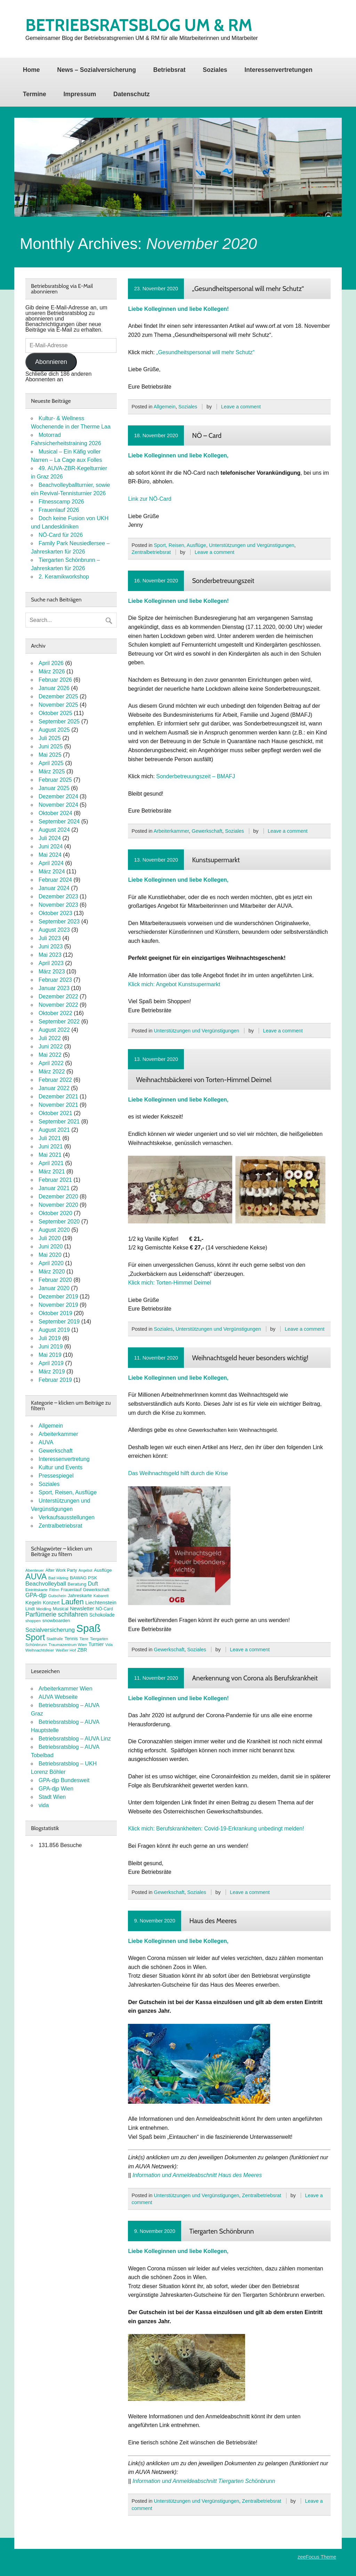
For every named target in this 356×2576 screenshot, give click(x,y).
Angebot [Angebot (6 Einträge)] (85, 1570)
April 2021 (51, 1163)
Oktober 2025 (55, 713)
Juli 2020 (50, 1238)
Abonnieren (51, 361)
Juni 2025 (51, 746)
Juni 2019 (51, 1346)
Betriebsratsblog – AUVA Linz (75, 1739)
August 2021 (54, 1130)
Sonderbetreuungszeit (223, 580)
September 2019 (59, 1321)
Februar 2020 (55, 1280)
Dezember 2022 (58, 996)
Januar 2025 (54, 788)
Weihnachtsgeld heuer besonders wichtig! (250, 1358)
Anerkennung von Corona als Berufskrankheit (255, 1678)
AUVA (46, 1442)
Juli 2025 (50, 738)
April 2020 (51, 1263)
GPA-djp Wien (56, 1789)
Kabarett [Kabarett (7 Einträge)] (101, 1596)
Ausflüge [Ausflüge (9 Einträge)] (103, 1570)
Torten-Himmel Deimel (183, 1283)
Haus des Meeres (212, 1921)
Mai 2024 (50, 855)
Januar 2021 (54, 1188)
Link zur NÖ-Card (149, 499)
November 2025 (58, 705)
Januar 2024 (54, 888)
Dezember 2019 (58, 1296)
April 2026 (51, 663)
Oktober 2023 (55, 913)
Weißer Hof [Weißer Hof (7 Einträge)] (66, 1650)
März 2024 (52, 871)
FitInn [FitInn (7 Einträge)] (54, 1590)
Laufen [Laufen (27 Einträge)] (72, 1602)
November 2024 (58, 805)
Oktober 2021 (55, 1113)
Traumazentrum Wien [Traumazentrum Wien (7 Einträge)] (68, 1645)
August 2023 (54, 930)
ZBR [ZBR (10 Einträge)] (82, 1650)
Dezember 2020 (58, 1196)
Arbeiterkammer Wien (65, 1689)
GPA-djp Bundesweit (64, 1780)
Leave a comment (241, 406)
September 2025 (59, 721)
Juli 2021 (50, 1138)
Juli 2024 (50, 838)
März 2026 (52, 671)
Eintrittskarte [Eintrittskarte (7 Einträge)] (36, 1590)
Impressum (79, 94)
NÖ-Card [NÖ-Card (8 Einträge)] (104, 1608)
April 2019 (51, 1363)
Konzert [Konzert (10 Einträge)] (51, 1602)
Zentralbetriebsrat (151, 552)
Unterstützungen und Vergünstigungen (251, 545)
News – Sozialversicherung (96, 69)
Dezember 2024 (58, 796)
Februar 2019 (55, 1380)
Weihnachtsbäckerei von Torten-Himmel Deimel (204, 1079)
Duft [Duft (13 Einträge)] (93, 1584)
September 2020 (59, 1221)
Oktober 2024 (55, 813)
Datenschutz (131, 94)
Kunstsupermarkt (216, 860)
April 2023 (51, 963)
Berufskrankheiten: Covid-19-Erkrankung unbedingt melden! (230, 1828)
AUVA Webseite (58, 1697)
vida (44, 1805)
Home (31, 69)
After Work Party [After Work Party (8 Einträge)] (61, 1570)
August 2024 (54, 830)
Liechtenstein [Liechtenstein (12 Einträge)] (100, 1602)
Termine (34, 94)
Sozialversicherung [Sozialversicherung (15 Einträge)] (50, 1630)
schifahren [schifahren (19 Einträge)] (73, 1614)
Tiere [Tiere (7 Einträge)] (83, 1639)
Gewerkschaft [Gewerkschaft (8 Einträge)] (96, 1589)
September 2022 (59, 1021)
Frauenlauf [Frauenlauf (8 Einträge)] (71, 1589)
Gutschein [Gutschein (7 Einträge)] (57, 1596)
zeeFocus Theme (317, 2557)
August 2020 (54, 1230)
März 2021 (52, 1171)
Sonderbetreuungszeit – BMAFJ (195, 776)
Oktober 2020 (55, 1213)
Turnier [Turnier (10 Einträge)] (96, 1644)
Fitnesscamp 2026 (61, 502)
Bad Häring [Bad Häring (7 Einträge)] (58, 1578)
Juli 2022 (50, 1038)
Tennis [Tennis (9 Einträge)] (71, 1638)
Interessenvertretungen (278, 69)
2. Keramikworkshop (64, 577)
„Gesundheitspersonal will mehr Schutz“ (248, 288)
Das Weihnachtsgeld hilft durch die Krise (178, 1473)
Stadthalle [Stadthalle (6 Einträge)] (55, 1639)
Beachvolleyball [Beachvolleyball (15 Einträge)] (45, 1583)
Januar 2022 (54, 1088)
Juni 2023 (51, 946)
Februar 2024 (55, 880)
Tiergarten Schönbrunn (221, 2231)
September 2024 (59, 821)
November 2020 (58, 1205)
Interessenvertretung (64, 1459)
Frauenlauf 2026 (59, 510)
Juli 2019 (50, 1338)
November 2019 (58, 1305)
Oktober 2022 (55, 1013)
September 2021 (59, 1121)
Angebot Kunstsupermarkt (188, 984)
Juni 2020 (51, 1246)
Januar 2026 (54, 688)
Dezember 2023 (58, 896)
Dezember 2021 (58, 1096)
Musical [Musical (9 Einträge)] (60, 1608)
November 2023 (58, 905)
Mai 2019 (50, 1355)
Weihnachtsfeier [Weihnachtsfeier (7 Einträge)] (39, 1650)
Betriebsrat (169, 69)
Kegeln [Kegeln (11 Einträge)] (33, 1602)
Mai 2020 (50, 1255)
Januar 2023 (54, 988)
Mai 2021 (50, 1155)
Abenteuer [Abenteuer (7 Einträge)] (34, 1570)
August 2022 (54, 1030)
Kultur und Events (60, 1467)
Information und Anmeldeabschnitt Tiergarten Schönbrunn (203, 2481)
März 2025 (52, 771)
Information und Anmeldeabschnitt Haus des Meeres (197, 2175)
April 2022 (51, 1063)
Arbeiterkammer (171, 831)
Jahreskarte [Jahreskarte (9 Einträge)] (80, 1595)
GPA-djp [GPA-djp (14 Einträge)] (36, 1595)
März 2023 (52, 971)
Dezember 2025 (58, 696)
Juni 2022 (51, 1046)
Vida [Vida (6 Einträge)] (109, 1645)
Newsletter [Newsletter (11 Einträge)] (82, 1608)
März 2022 (52, 1071)
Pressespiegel (56, 1476)
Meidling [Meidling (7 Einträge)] (43, 1609)
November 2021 (58, 1105)
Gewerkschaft (207, 831)
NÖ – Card (206, 435)
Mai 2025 (50, 755)
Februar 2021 (55, 1180)
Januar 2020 (54, 1288)
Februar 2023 (55, 980)
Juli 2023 (50, 938)
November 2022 (58, 1005)
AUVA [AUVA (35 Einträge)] (36, 1576)
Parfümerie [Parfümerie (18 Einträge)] (40, 1614)
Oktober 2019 (55, 1313)
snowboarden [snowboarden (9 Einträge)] (56, 1620)
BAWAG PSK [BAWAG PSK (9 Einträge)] (83, 1577)
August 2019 (54, 1330)
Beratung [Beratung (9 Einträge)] (76, 1584)
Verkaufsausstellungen (67, 1517)
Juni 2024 (51, 846)
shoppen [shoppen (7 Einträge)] (33, 1621)
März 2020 (52, 1271)
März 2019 (52, 1371)
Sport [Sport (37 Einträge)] (35, 1637)
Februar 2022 (55, 1080)
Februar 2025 (55, 780)
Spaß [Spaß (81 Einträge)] (88, 1628)
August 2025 (54, 730)
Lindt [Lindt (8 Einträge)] (30, 1608)
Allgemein (165, 406)
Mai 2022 (50, 1055)
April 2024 (51, 863)
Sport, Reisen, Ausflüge (180, 545)
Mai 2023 (50, 955)
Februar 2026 (55, 680)
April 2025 (51, 763)
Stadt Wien (52, 1797)
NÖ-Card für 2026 (61, 535)
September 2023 (59, 921)
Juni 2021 (51, 1146)
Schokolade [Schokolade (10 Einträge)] (102, 1615)
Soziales (215, 69)
